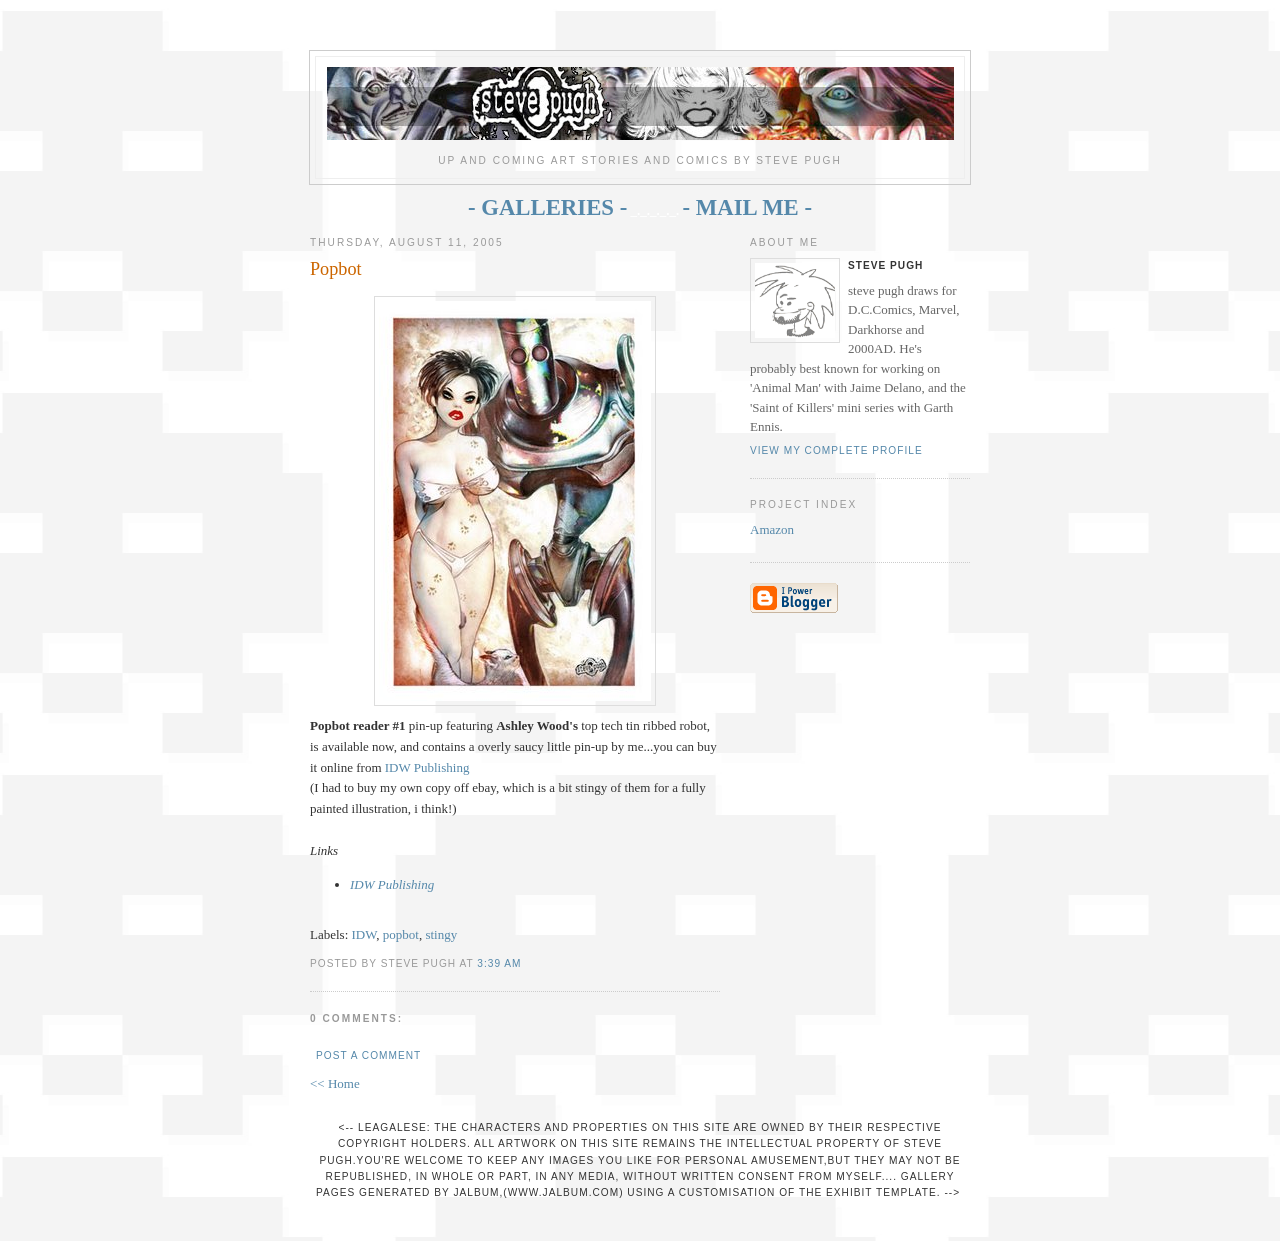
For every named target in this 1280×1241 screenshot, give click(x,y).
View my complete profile (836, 450)
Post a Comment (368, 1055)
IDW (364, 934)
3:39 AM (499, 963)
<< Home (335, 1083)
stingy (441, 934)
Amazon (772, 529)
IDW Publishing (427, 767)
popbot (401, 934)
